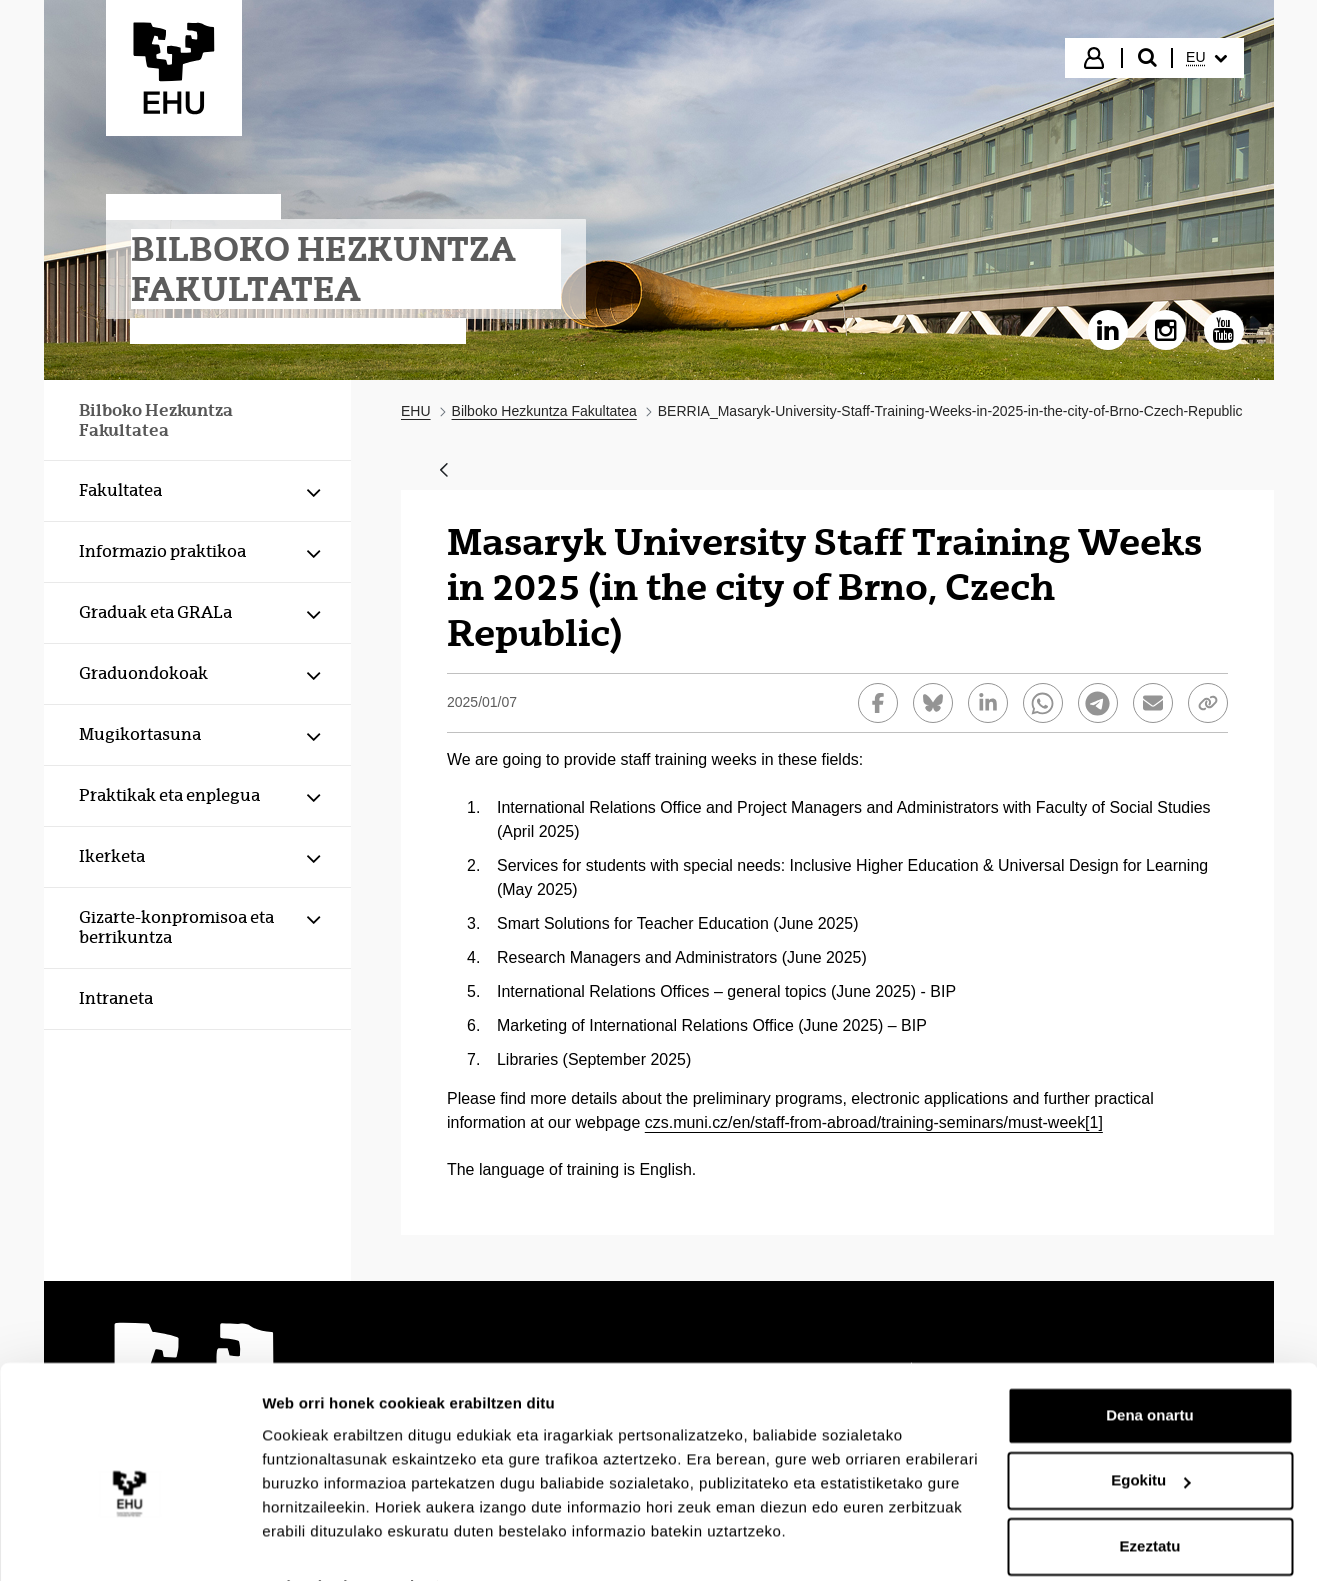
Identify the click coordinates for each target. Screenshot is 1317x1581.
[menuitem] (1206, 58)
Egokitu (1150, 1435)
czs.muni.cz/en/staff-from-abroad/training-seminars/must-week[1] (874, 1122)
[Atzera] (444, 471)
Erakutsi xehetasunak (340, 1541)
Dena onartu (1150, 1370)
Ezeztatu (1150, 1501)
